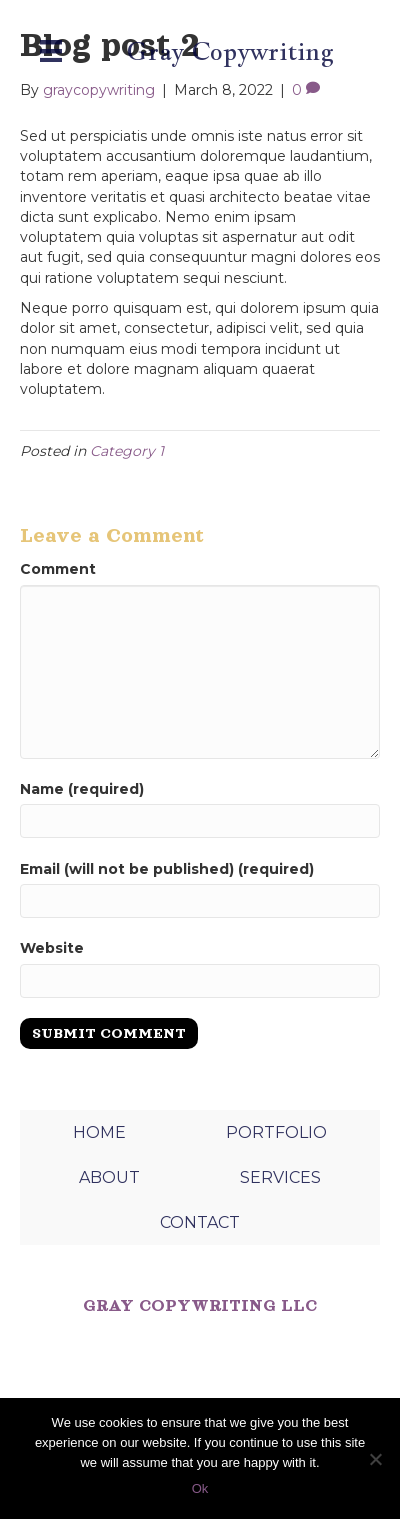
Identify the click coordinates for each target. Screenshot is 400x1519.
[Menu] (51, 51)
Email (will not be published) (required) (167, 869)
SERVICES (280, 1177)
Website (52, 948)
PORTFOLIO (276, 1132)
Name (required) (82, 789)
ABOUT (109, 1177)
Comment (58, 569)
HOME (99, 1132)
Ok (200, 1488)
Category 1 (127, 451)
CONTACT (200, 1222)
